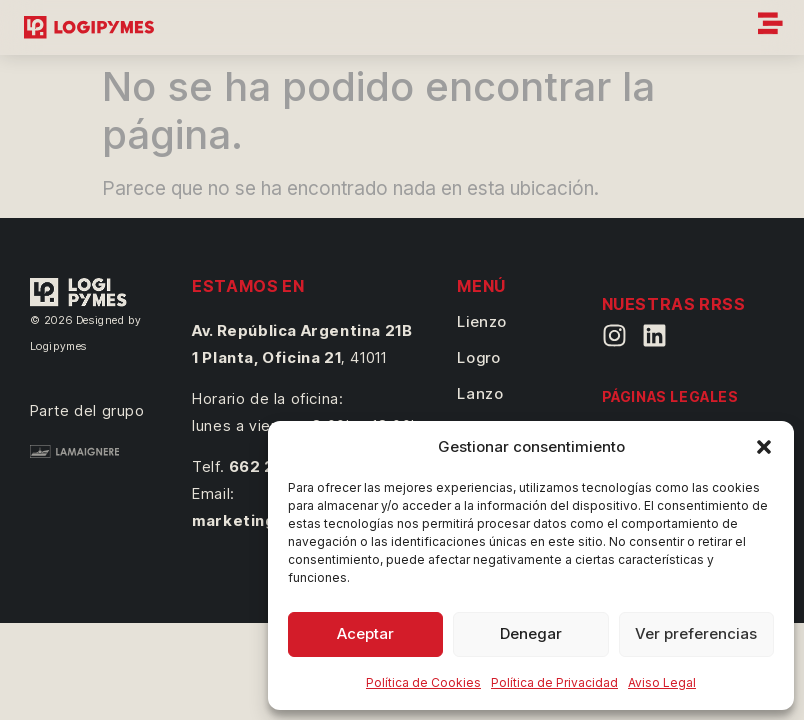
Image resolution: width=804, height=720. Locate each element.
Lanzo (480, 393)
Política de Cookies (423, 682)
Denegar (531, 633)
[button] (764, 447)
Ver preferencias (696, 633)
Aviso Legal (662, 682)
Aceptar (365, 633)
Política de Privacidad (554, 682)
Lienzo (482, 321)
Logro (478, 357)
